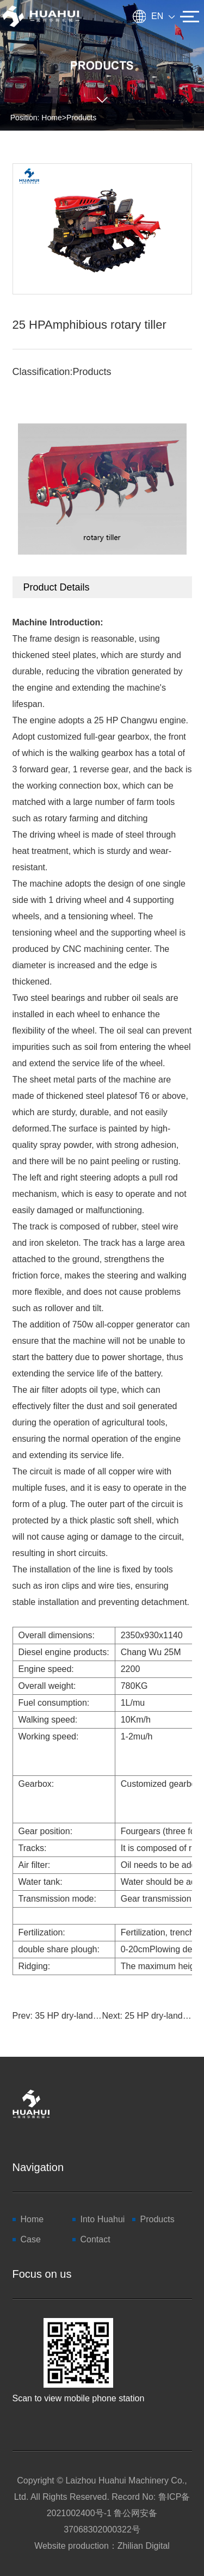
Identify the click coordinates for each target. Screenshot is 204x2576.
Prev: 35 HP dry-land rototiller (57, 2015)
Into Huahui (103, 2219)
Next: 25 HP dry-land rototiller (147, 2015)
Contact (95, 2239)
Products (81, 117)
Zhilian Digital (144, 2545)
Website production (71, 2545)
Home (51, 117)
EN (163, 16)
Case (31, 2239)
